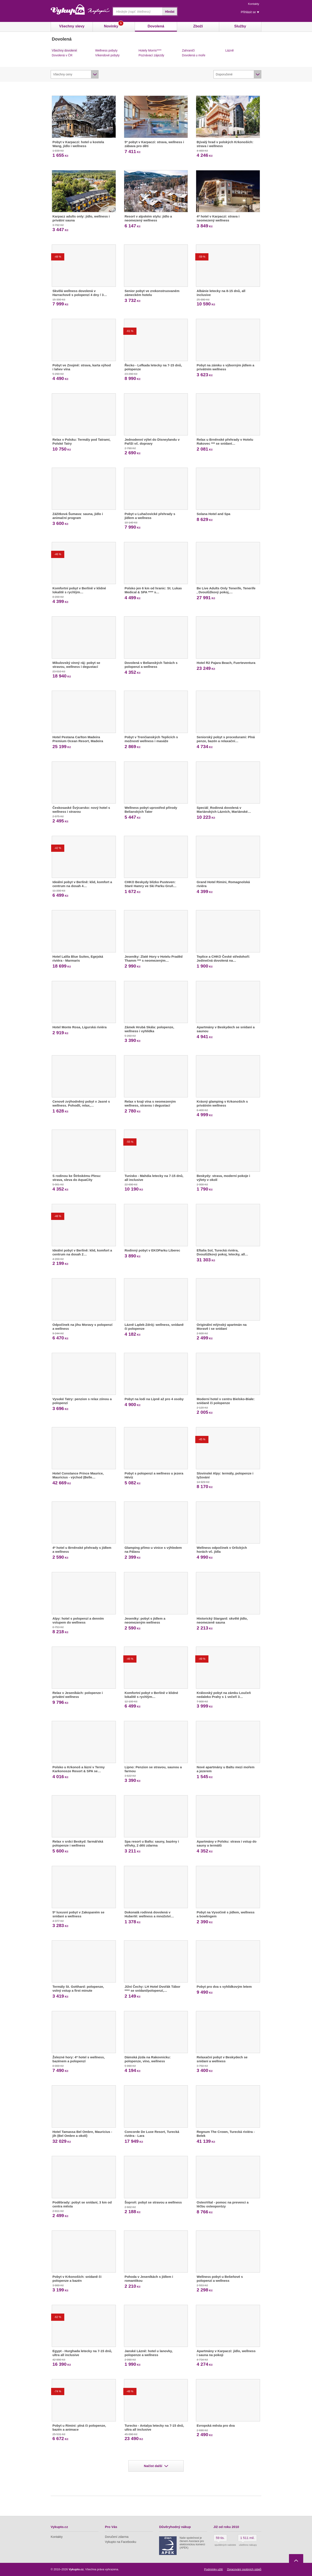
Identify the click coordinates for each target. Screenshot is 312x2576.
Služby (240, 26)
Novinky (114, 25)
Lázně (229, 50)
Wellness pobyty (106, 50)
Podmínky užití (213, 2569)
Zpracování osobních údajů (244, 2569)
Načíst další (153, 2466)
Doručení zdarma (116, 2537)
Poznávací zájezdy (151, 55)
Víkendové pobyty (107, 55)
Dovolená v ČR (62, 55)
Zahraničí (188, 50)
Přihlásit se (248, 12)
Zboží (198, 26)
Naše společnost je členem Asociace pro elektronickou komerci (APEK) (192, 2542)
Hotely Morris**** (150, 50)
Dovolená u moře (193, 55)
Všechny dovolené (64, 50)
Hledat (169, 11)
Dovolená (156, 26)
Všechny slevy (71, 26)
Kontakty (253, 3)
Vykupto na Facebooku (120, 2542)
